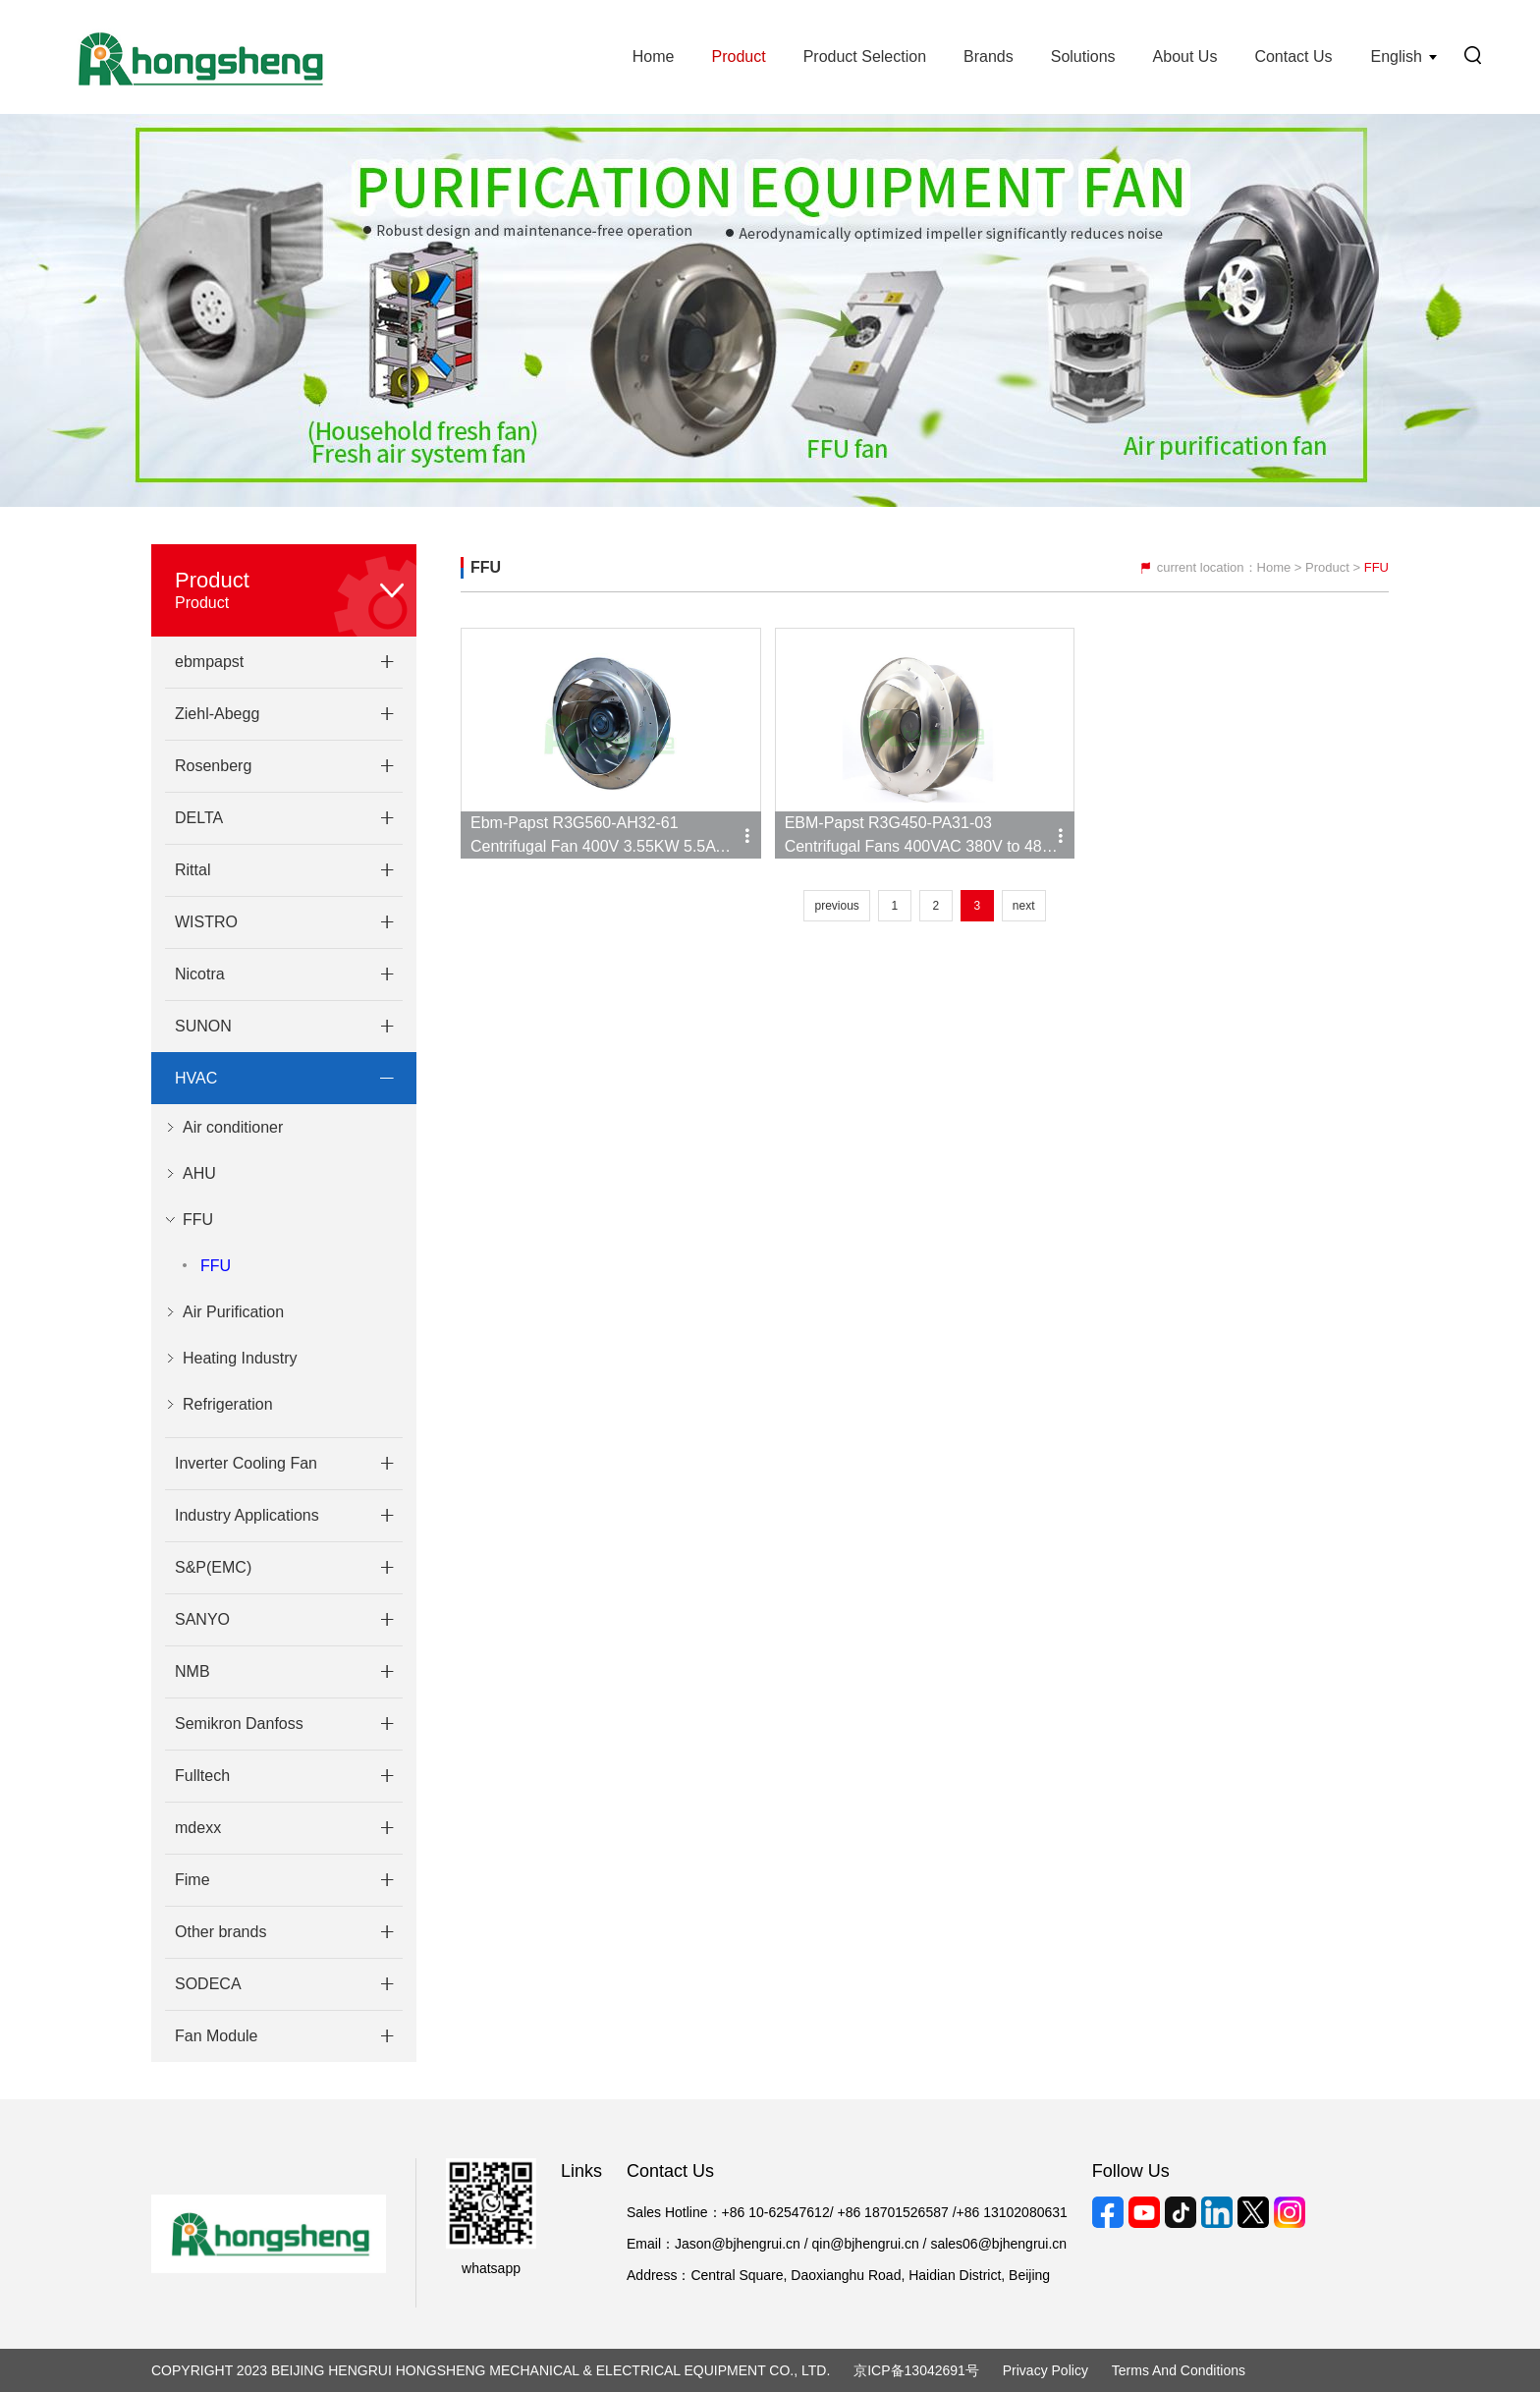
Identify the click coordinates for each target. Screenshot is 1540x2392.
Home (653, 56)
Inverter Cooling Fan (246, 1463)
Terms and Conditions (1178, 2370)
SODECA (208, 1983)
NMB (192, 1671)
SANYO (202, 1619)
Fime (192, 1879)
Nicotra (200, 974)
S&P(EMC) (213, 1567)
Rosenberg (213, 765)
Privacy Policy (1045, 2370)
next (1024, 906)
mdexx (198, 1827)
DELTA (199, 817)
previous (836, 906)
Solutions (1083, 56)
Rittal (192, 870)
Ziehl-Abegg (217, 713)
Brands (988, 56)
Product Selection (864, 56)
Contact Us (1293, 56)
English (1396, 56)
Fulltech (202, 1775)
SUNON (203, 1026)
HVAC (196, 1078)
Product (738, 56)
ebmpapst (209, 661)
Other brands (220, 1931)
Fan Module (216, 2036)
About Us (1185, 56)
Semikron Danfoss (239, 1723)
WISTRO (206, 922)
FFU (215, 1265)
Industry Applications (247, 1515)
